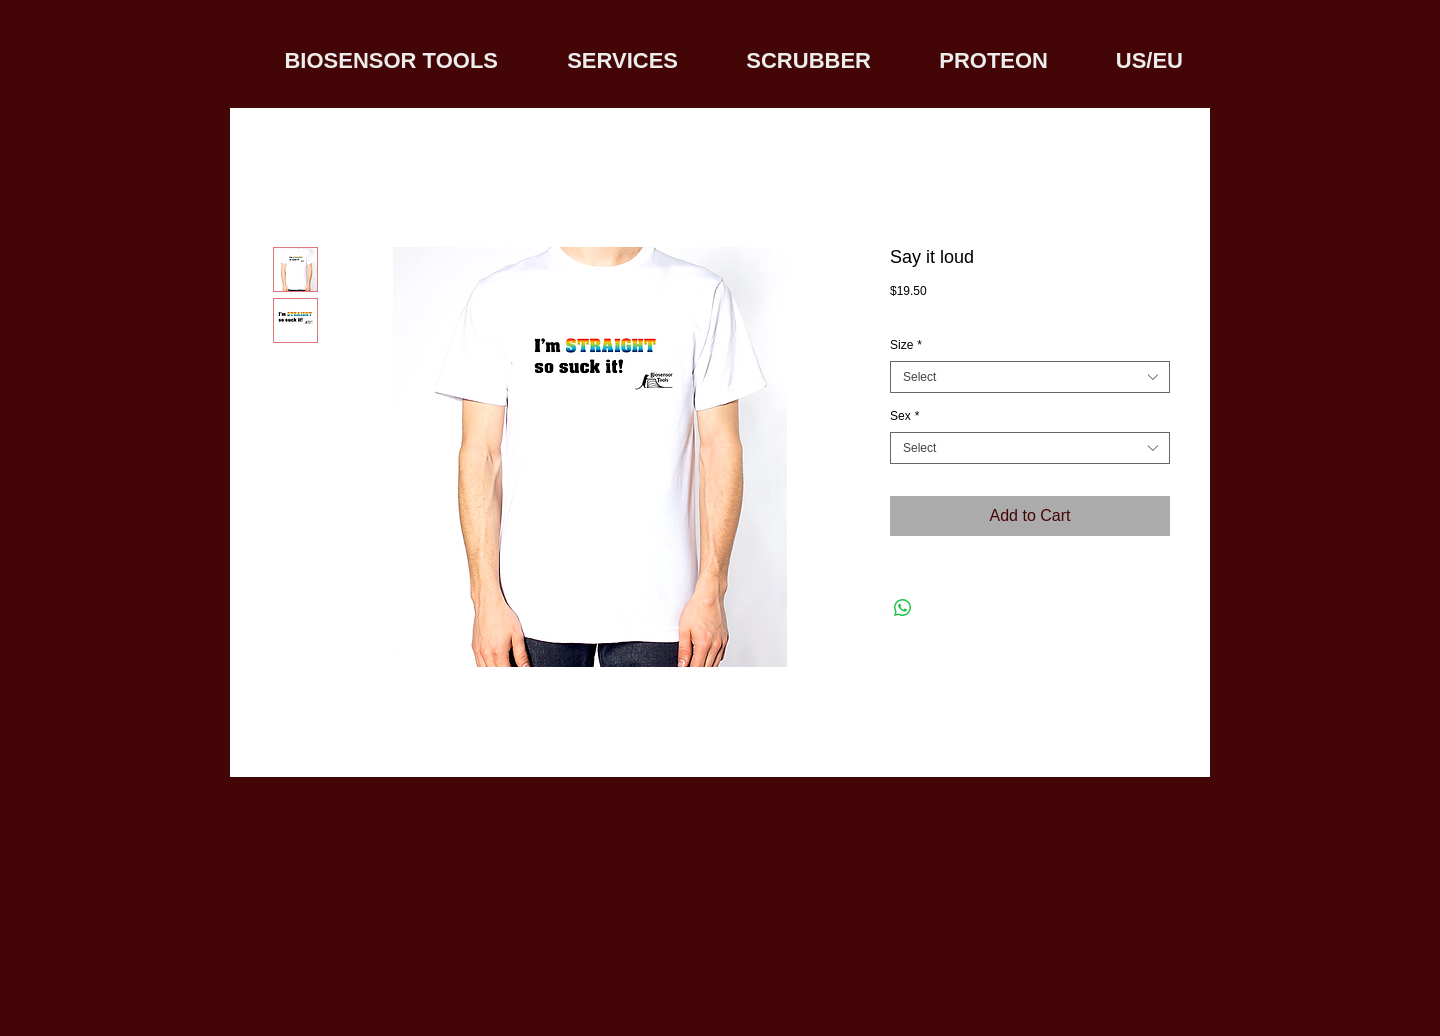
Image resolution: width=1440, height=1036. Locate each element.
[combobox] (1030, 377)
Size (906, 345)
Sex (904, 416)
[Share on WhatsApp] (903, 608)
